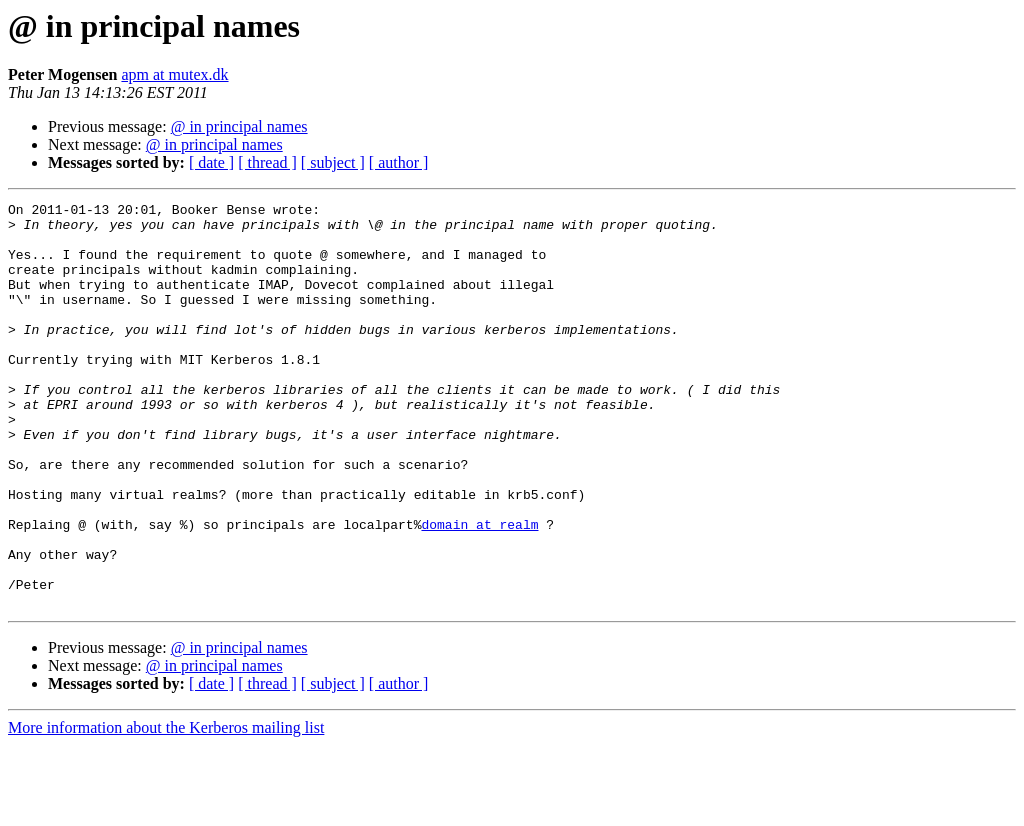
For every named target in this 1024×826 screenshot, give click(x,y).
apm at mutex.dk (174, 74)
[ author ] (399, 162)
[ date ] (211, 162)
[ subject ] (333, 162)
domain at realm (479, 590)
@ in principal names (239, 126)
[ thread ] (267, 162)
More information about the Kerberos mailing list (166, 808)
